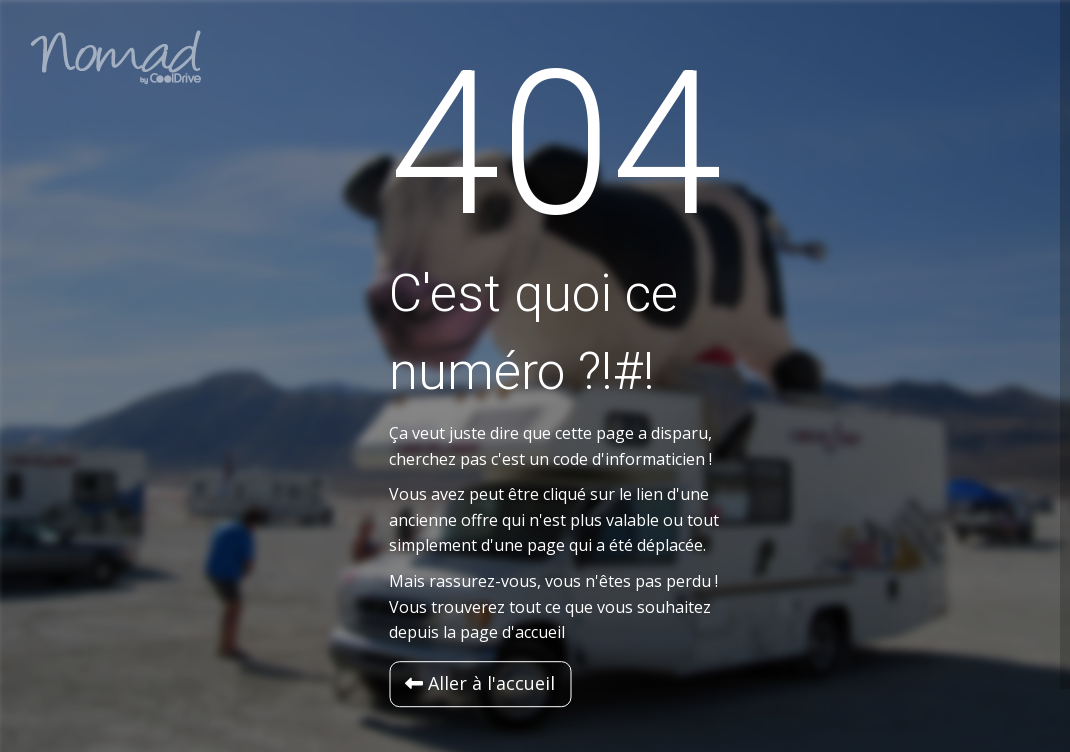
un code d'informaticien (617, 459)
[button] (480, 684)
